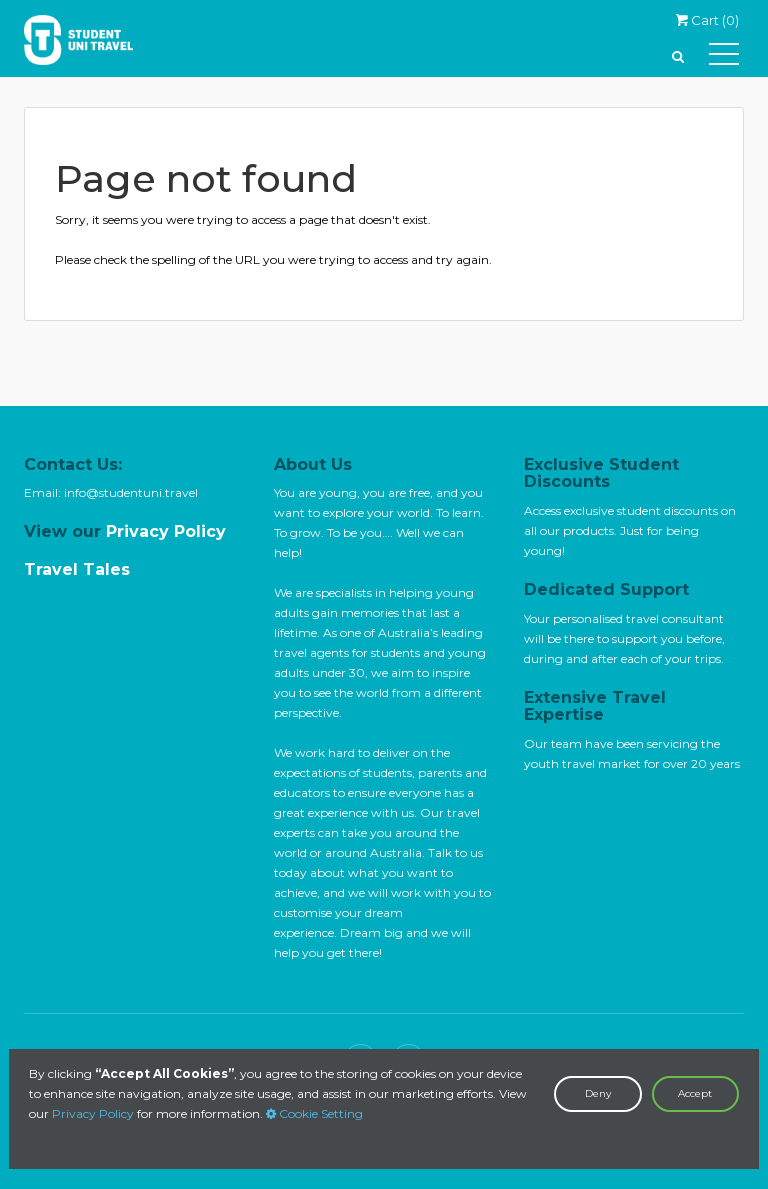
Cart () (707, 20)
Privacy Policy (93, 1113)
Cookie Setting (314, 1113)
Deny (598, 1093)
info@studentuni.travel (131, 492)
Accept (695, 1093)
